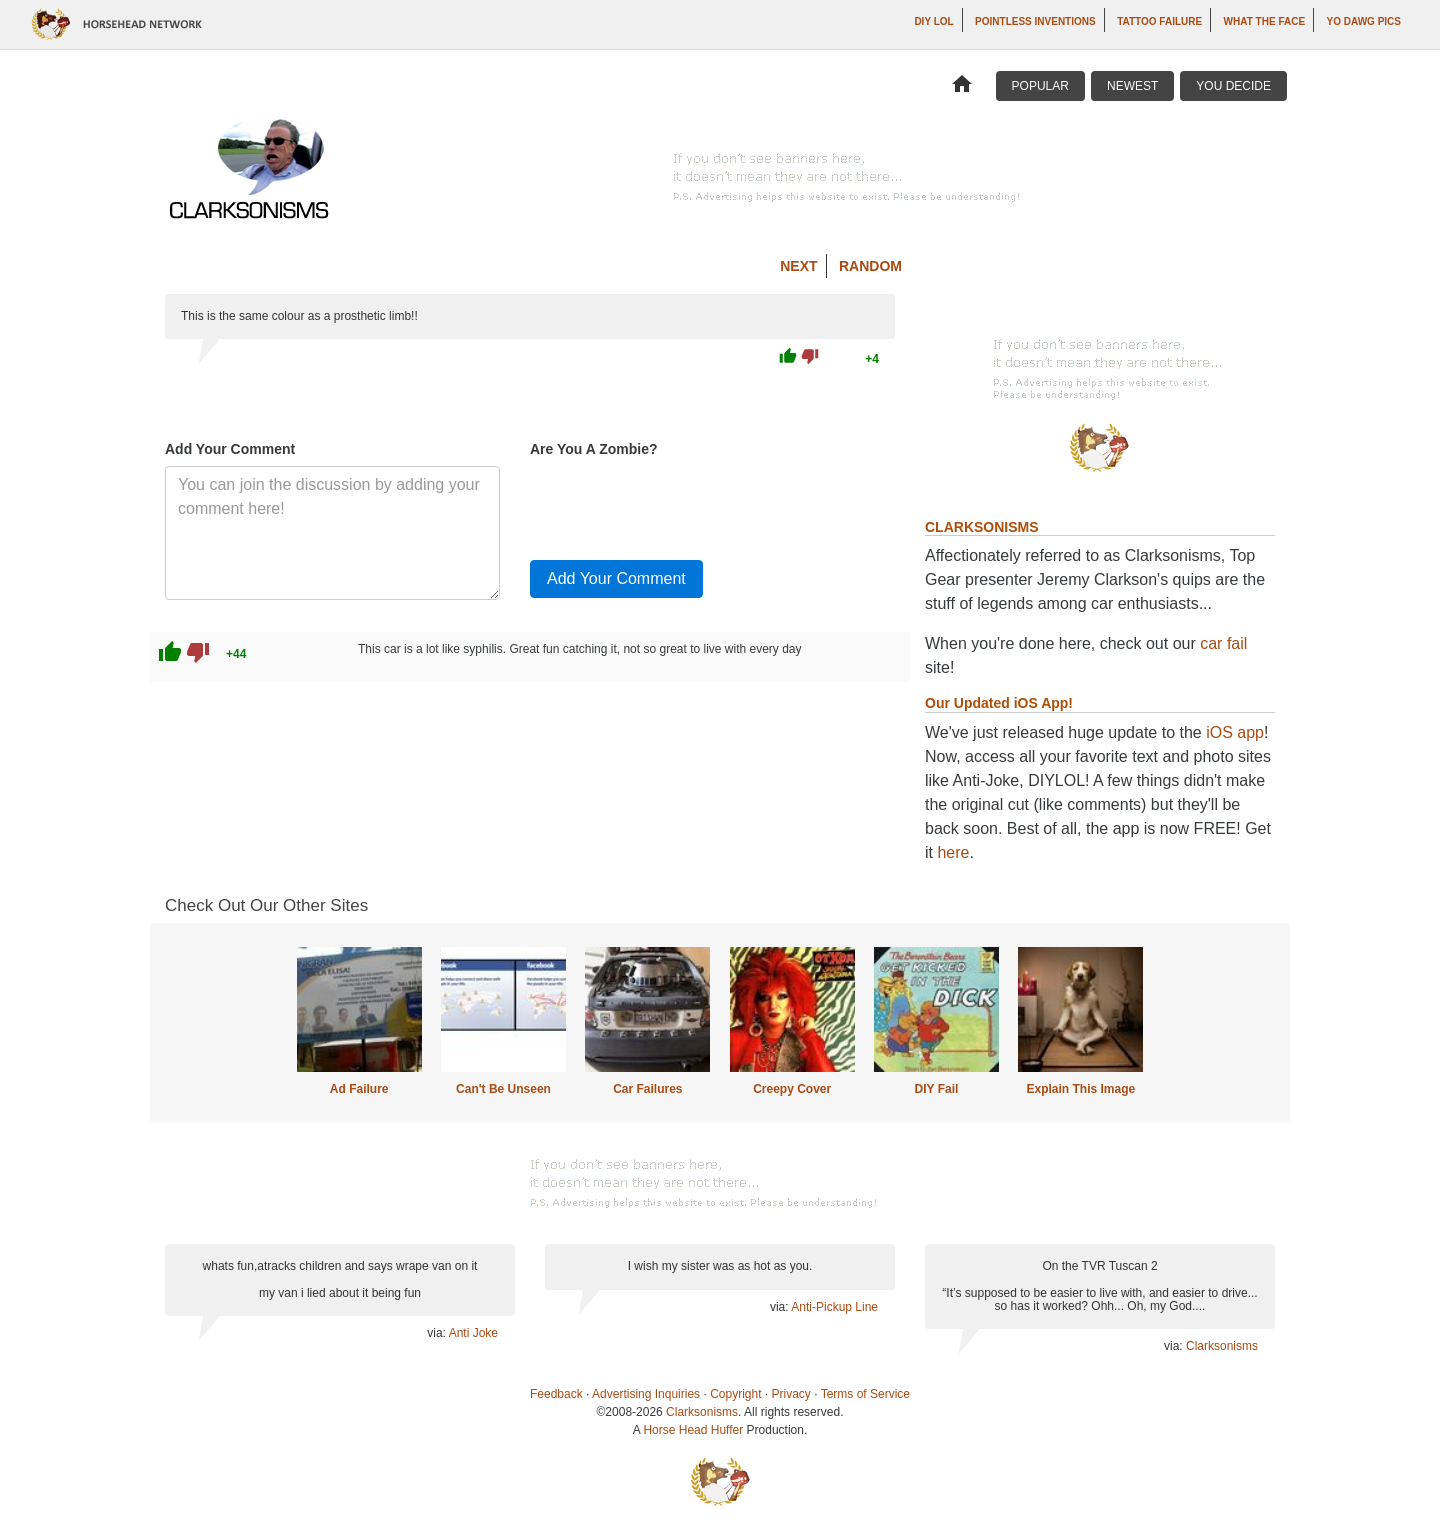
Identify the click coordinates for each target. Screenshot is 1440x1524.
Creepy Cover (792, 1089)
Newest (1132, 86)
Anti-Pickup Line (834, 1307)
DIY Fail (937, 1089)
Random (870, 266)
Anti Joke (473, 1333)
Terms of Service (865, 1394)
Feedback (556, 1394)
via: (437, 1333)
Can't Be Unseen (503, 1089)
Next (798, 266)
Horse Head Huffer (693, 1430)
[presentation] (682, 505)
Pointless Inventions (1035, 21)
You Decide (1233, 86)
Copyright (735, 1394)
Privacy (791, 1394)
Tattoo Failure (1159, 21)
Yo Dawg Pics (1364, 21)
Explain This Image (1081, 1089)
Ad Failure (359, 1089)
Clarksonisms (1222, 1346)
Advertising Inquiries (646, 1394)
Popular (1040, 86)
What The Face (1264, 21)
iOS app (1235, 732)
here (953, 852)
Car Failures (647, 1089)
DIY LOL (933, 21)
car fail (1223, 643)
